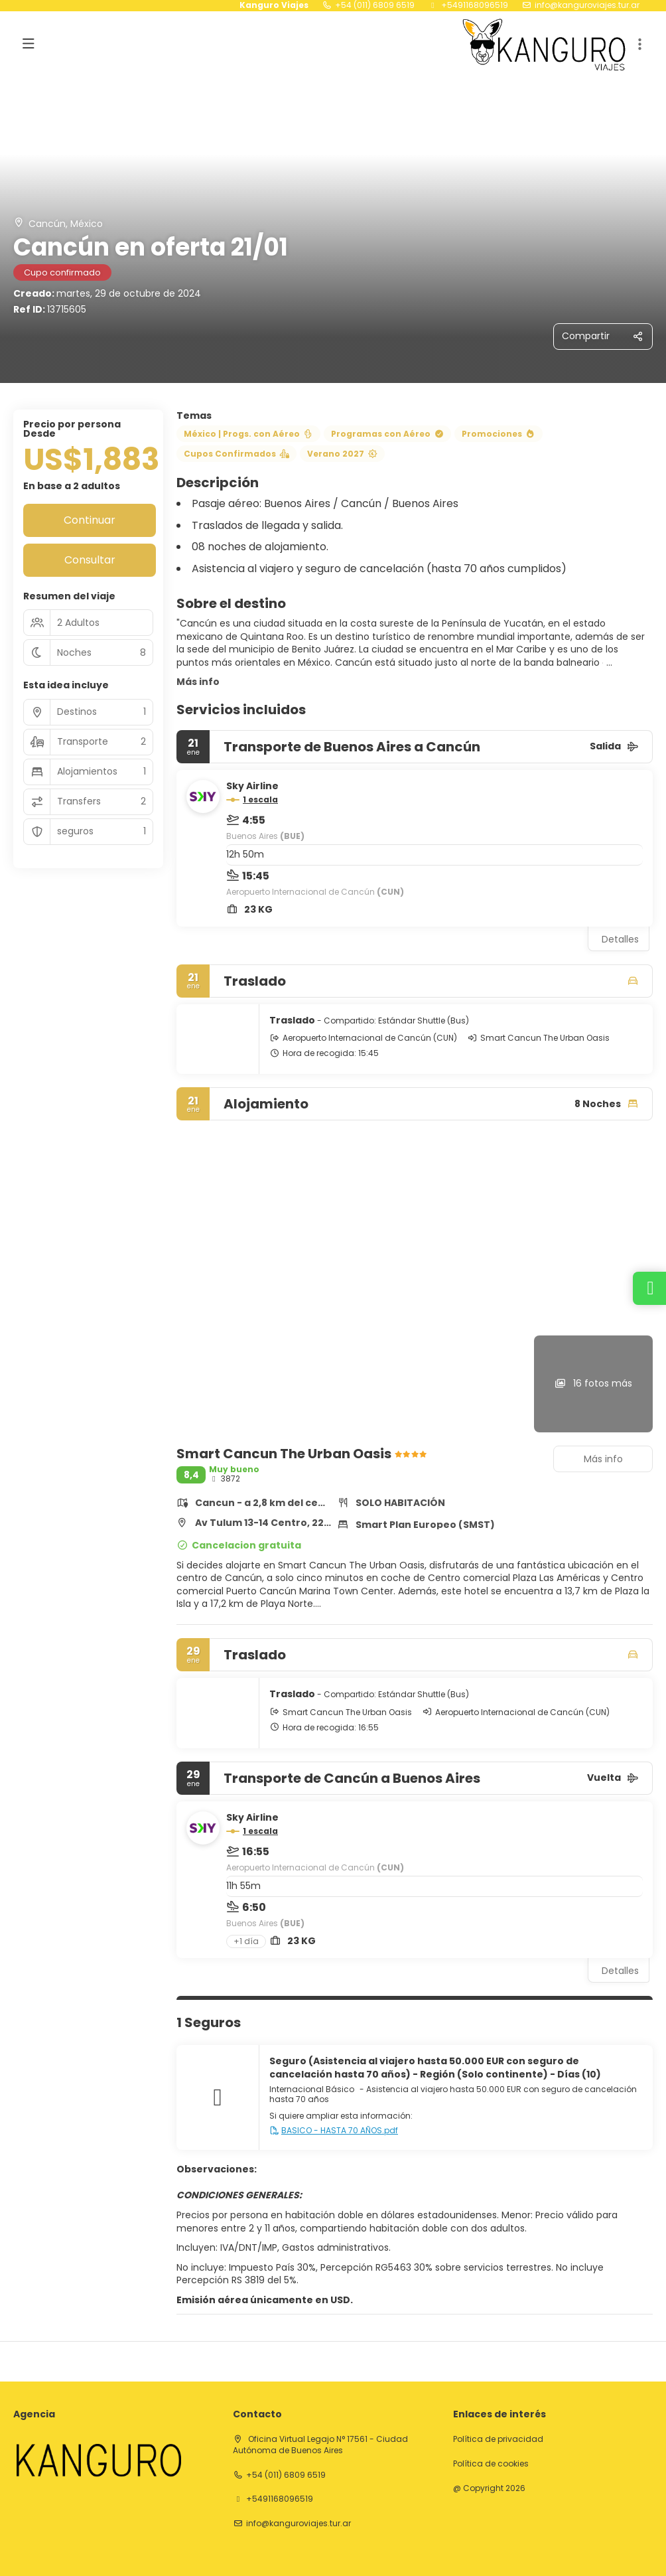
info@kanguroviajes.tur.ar (587, 5)
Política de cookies (491, 2464)
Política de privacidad (498, 2439)
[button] (639, 44)
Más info (198, 681)
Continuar (89, 520)
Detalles (620, 939)
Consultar (89, 560)
